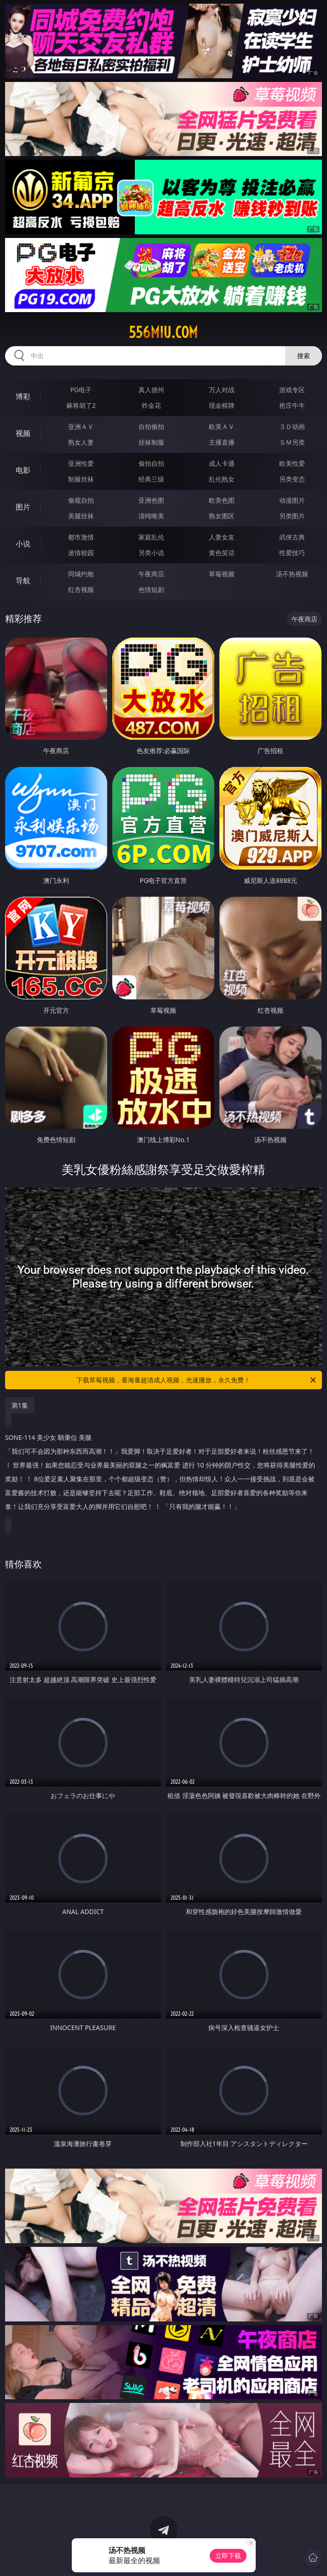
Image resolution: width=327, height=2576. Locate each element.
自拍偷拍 (151, 426)
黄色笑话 (222, 552)
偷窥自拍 (81, 500)
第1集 (19, 1405)
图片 (23, 507)
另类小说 (151, 552)
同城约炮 (81, 573)
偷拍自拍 (151, 463)
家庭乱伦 (151, 537)
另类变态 (292, 479)
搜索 (303, 355)
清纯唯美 (151, 515)
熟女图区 (222, 515)
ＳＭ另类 (292, 442)
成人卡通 (222, 463)
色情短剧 (151, 589)
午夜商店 (151, 573)
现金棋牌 (222, 405)
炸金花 (151, 405)
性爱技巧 (292, 552)
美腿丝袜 (81, 515)
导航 (23, 580)
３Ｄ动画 (292, 426)
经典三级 (151, 479)
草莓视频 (222, 573)
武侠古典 (292, 537)
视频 (23, 433)
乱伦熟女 (222, 479)
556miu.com (163, 332)
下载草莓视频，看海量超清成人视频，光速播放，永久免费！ (196, 1380)
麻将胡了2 (81, 405)
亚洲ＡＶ (81, 426)
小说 (23, 544)
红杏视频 (81, 589)
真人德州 (151, 389)
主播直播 (222, 442)
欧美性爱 (292, 463)
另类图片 (292, 515)
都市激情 (81, 537)
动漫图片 (292, 500)
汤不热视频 (292, 573)
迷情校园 (81, 552)
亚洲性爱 (81, 463)
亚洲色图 (151, 500)
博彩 (23, 396)
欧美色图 (222, 500)
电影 (23, 470)
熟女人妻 (81, 442)
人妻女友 (222, 537)
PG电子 (81, 389)
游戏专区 (292, 389)
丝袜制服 (151, 442)
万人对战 (222, 389)
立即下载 (228, 2555)
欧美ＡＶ (222, 426)
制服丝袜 (81, 479)
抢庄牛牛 (292, 405)
